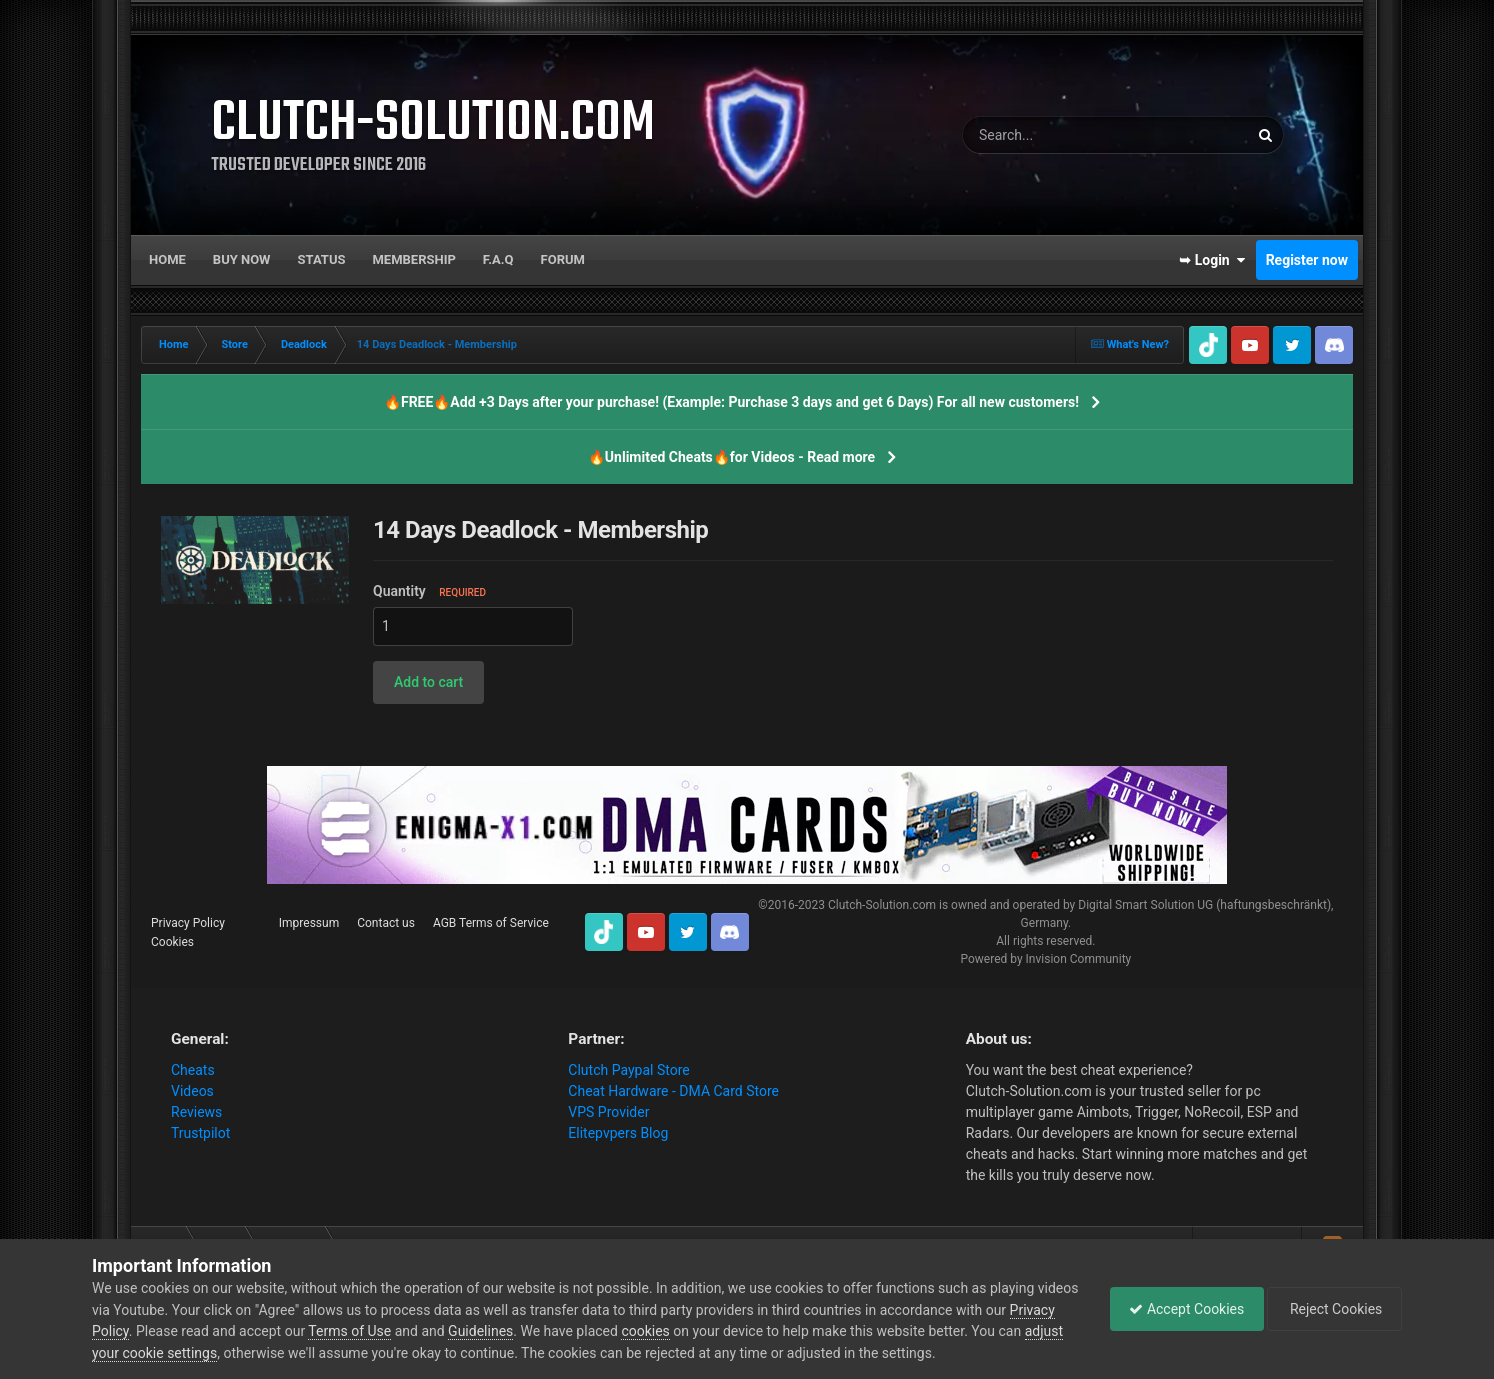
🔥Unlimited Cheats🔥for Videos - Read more (731, 457)
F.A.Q (498, 259)
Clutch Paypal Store (628, 1070)
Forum (563, 259)
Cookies (172, 942)
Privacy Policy (188, 923)
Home (167, 259)
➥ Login (1212, 260)
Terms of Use (398, 1331)
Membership (413, 259)
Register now (1307, 260)
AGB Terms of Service (491, 923)
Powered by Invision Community (1045, 959)
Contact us (386, 923)
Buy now (242, 259)
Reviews (196, 1112)
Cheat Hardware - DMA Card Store (673, 1091)
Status (322, 259)
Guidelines (529, 1331)
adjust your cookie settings (175, 1353)
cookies (694, 1331)
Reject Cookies (1333, 1309)
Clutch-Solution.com (882, 905)
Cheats (193, 1070)
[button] (428, 682)
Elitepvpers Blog (618, 1133)
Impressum (309, 923)
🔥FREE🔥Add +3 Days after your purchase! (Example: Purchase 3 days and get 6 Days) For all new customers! (731, 402)
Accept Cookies (1181, 1309)
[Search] (1051, 135)
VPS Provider (608, 1112)
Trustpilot (200, 1133)
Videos (192, 1091)
